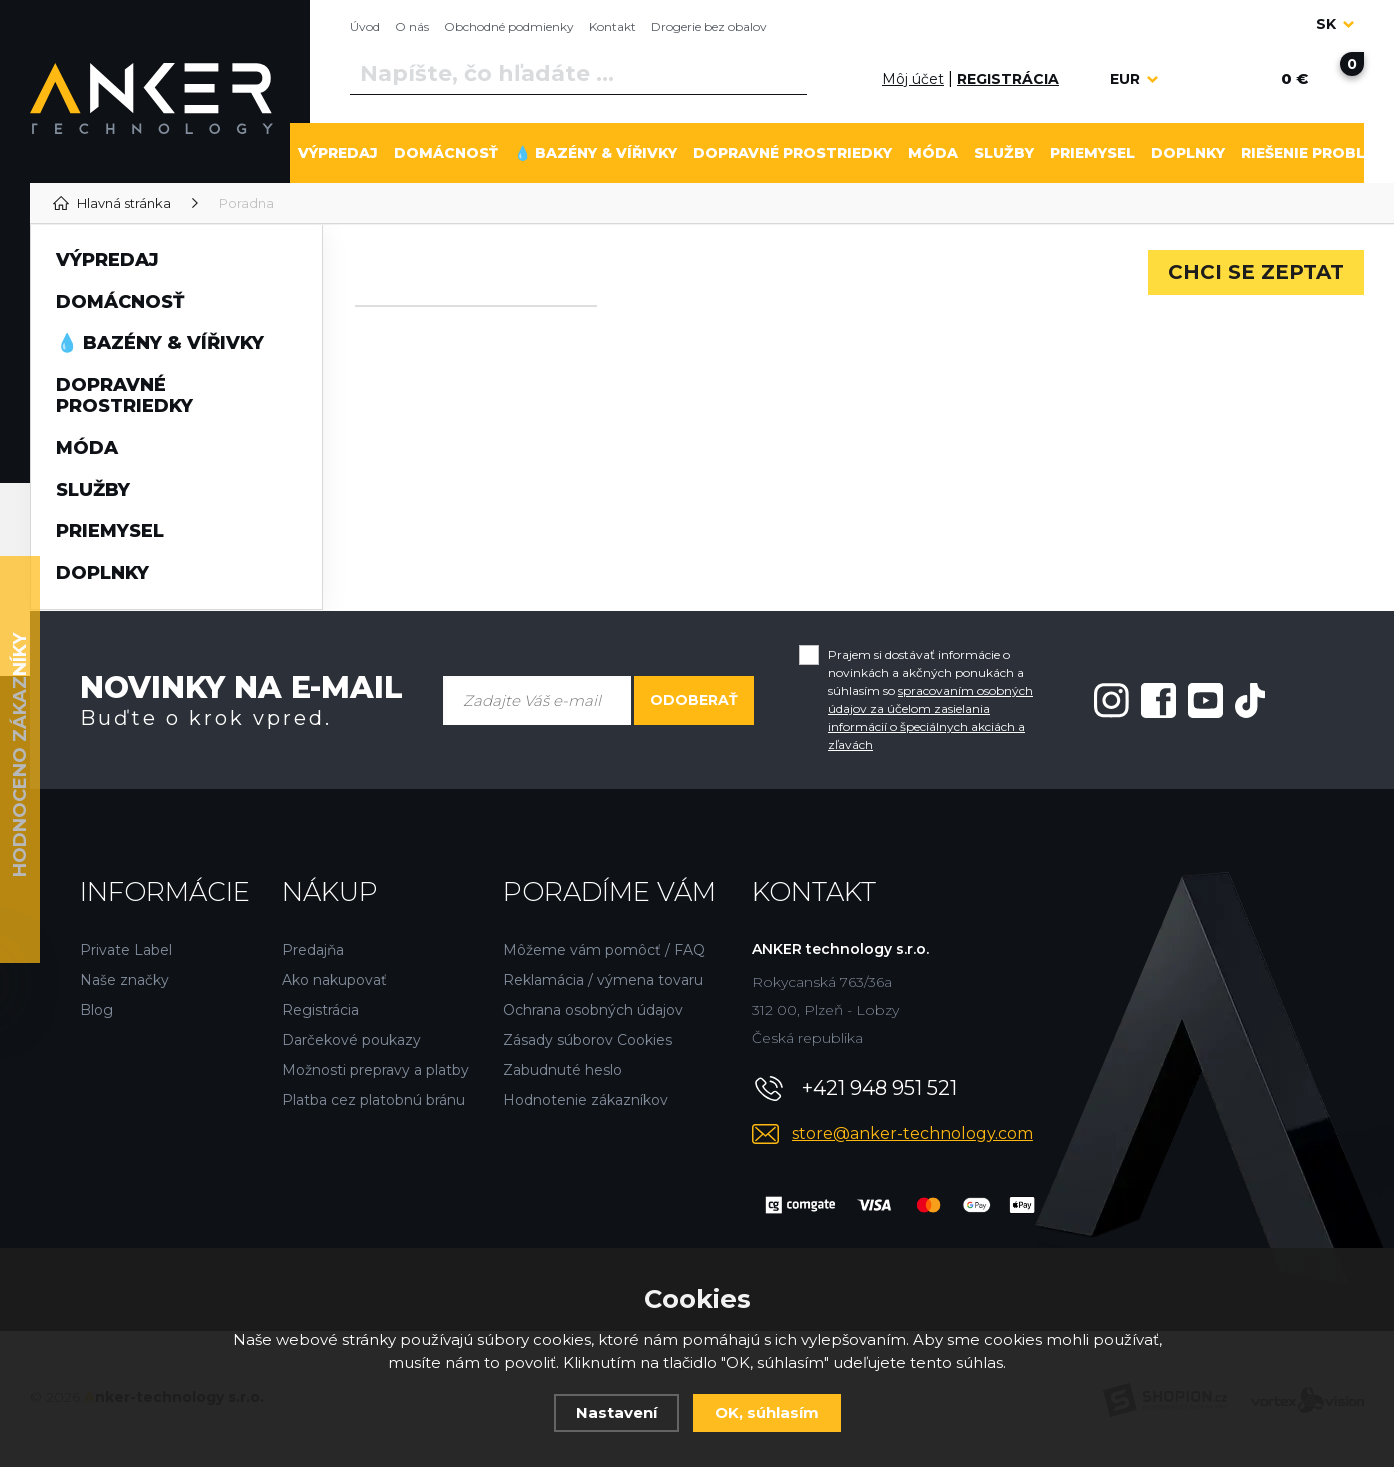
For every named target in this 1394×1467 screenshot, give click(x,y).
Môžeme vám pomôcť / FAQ (604, 950)
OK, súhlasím (767, 1412)
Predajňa (313, 950)
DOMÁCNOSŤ (446, 153)
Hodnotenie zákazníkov (585, 1100)
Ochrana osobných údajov (593, 1010)
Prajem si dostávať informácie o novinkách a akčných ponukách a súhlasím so (930, 699)
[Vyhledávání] (578, 74)
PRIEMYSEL (1092, 153)
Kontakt (612, 26)
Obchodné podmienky (509, 26)
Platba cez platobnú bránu (373, 1100)
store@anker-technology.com (912, 1133)
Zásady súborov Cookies (587, 1040)
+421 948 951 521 (879, 1088)
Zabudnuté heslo (562, 1070)
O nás (412, 26)
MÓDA (933, 153)
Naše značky (124, 980)
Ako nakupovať (334, 980)
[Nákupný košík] (1294, 79)
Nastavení (616, 1412)
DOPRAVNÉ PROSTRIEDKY (792, 153)
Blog (96, 1010)
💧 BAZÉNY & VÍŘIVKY (595, 153)
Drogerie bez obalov (709, 26)
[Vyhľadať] (788, 74)
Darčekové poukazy (351, 1040)
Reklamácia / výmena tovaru (603, 980)
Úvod (365, 26)
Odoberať (694, 700)
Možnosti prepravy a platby (375, 1070)
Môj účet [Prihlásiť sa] (913, 79)
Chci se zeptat (1256, 272)
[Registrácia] (1008, 79)
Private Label (126, 950)
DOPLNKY (1188, 153)
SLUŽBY (1004, 153)
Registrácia (320, 1010)
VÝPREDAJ (338, 153)
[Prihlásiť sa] (859, 79)
